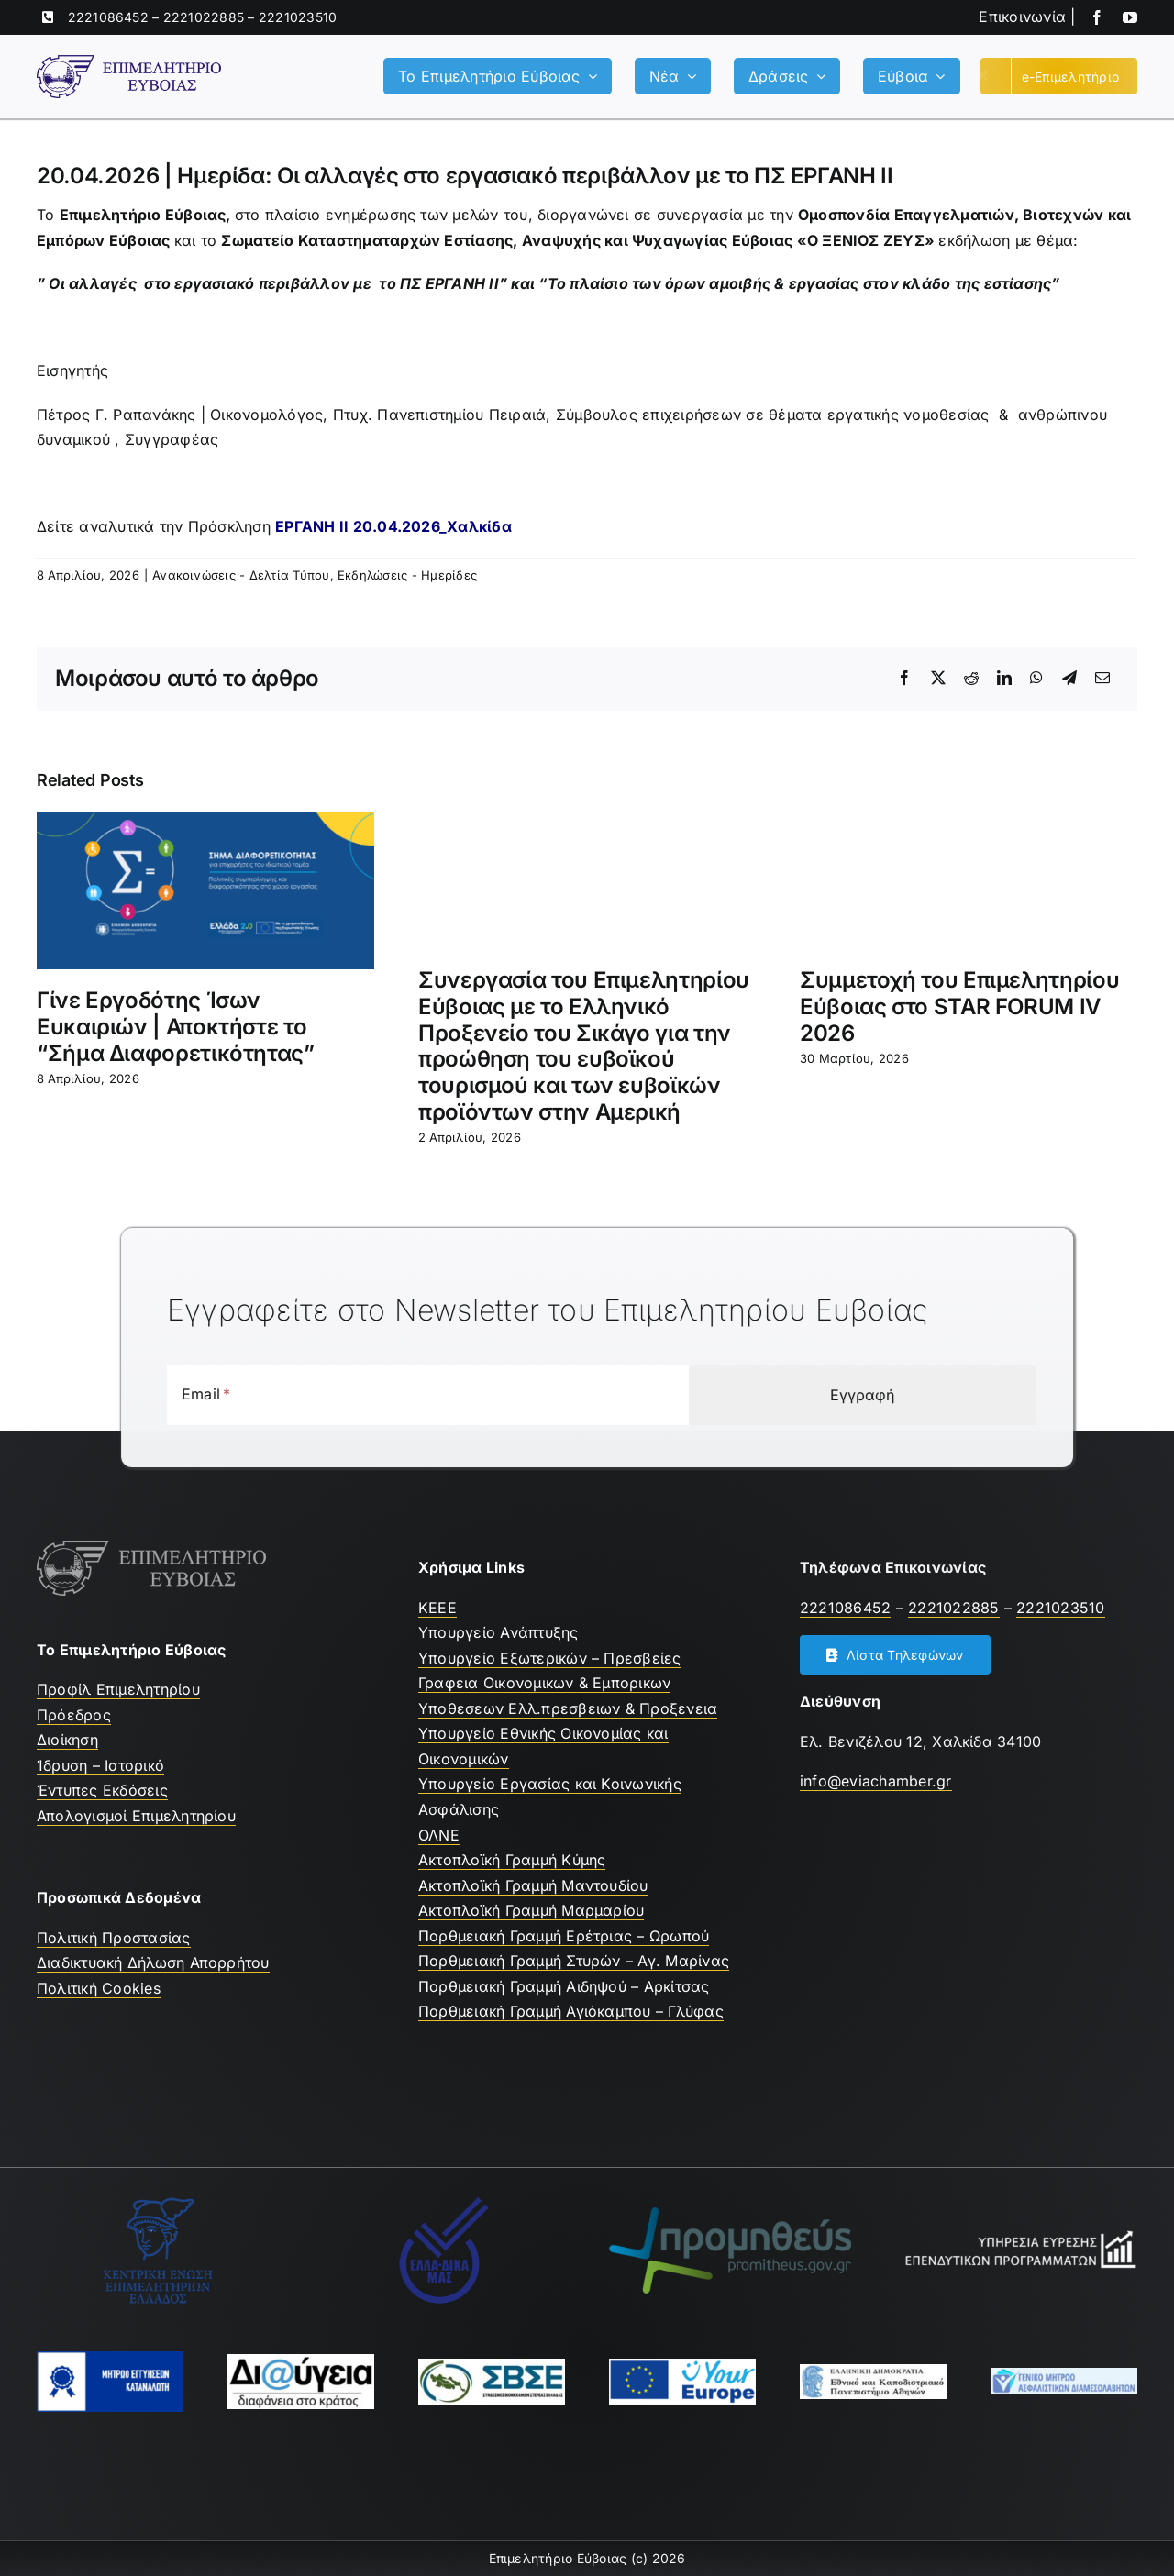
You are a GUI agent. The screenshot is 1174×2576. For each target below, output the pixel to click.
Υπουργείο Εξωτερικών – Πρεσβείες (549, 1658)
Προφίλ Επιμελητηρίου (118, 1689)
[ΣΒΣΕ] (491, 2366)
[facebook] (1097, 17)
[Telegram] (1069, 678)
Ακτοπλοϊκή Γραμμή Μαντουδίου (533, 1885)
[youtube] (1130, 17)
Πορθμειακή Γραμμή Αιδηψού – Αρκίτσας (564, 1986)
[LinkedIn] (1004, 678)
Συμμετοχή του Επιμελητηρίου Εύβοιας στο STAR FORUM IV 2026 (959, 1006)
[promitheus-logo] (730, 2215)
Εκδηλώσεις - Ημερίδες (407, 575)
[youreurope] (682, 2366)
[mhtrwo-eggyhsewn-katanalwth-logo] (110, 2358)
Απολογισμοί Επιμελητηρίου (136, 1816)
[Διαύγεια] (300, 2361)
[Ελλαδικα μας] (444, 2203)
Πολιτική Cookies (99, 1988)
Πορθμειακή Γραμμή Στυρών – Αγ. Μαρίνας (573, 1960)
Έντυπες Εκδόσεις (102, 1790)
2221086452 (108, 17)
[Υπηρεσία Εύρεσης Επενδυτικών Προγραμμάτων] (1016, 2235)
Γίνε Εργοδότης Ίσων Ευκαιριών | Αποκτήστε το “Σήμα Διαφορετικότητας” (176, 1027)
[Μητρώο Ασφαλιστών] (1064, 2375)
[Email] (1102, 678)
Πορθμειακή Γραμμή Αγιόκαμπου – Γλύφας (571, 2011)
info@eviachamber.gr (876, 1781)
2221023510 (298, 17)
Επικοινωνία (1022, 16)
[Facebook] (904, 678)
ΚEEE (437, 1607)
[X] (938, 678)
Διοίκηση (67, 1739)
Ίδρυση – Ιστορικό (100, 1765)
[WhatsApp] (1036, 678)
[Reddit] (971, 678)
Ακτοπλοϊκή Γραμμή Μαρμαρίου (531, 1910)
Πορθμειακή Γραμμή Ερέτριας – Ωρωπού (563, 1936)
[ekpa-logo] (873, 2371)
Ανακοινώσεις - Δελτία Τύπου (240, 575)
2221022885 (203, 17)
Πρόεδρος (74, 1715)
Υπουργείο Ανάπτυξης (498, 1632)
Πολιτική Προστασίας (114, 1938)
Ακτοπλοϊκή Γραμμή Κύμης (512, 1860)
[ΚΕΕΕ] (158, 2203)
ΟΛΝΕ (439, 1835)
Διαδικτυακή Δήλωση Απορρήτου (153, 1962)
